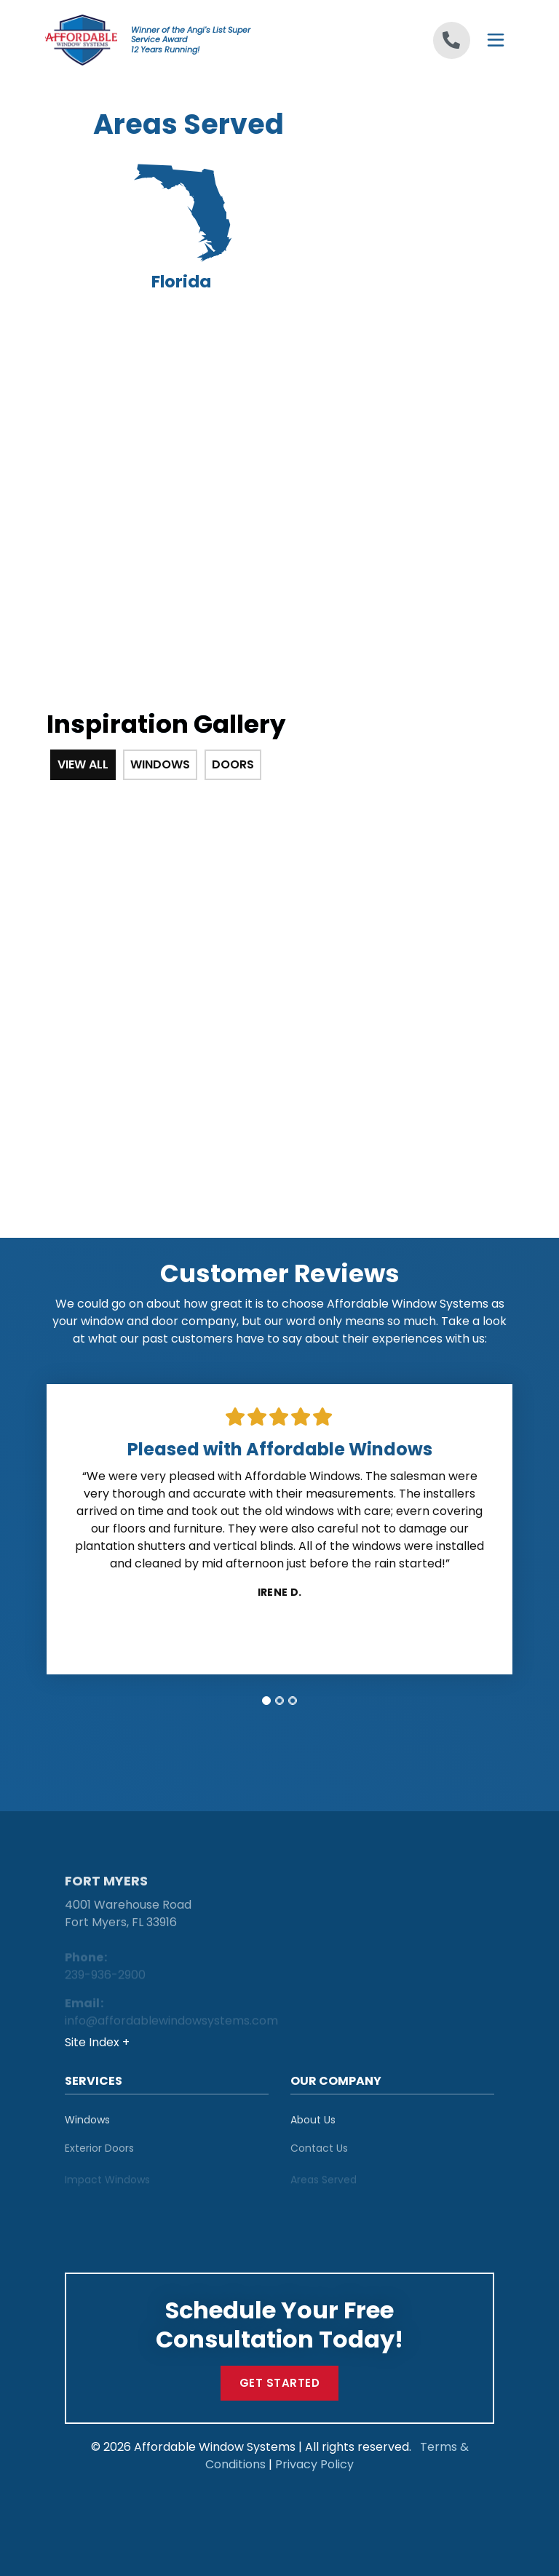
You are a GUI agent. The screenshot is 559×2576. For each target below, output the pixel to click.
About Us (313, 2125)
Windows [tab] (160, 764)
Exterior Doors (99, 2156)
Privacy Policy (314, 2464)
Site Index (93, 2042)
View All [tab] (83, 764)
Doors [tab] (233, 764)
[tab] (266, 1700)
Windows (87, 2125)
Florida (181, 227)
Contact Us (319, 2156)
